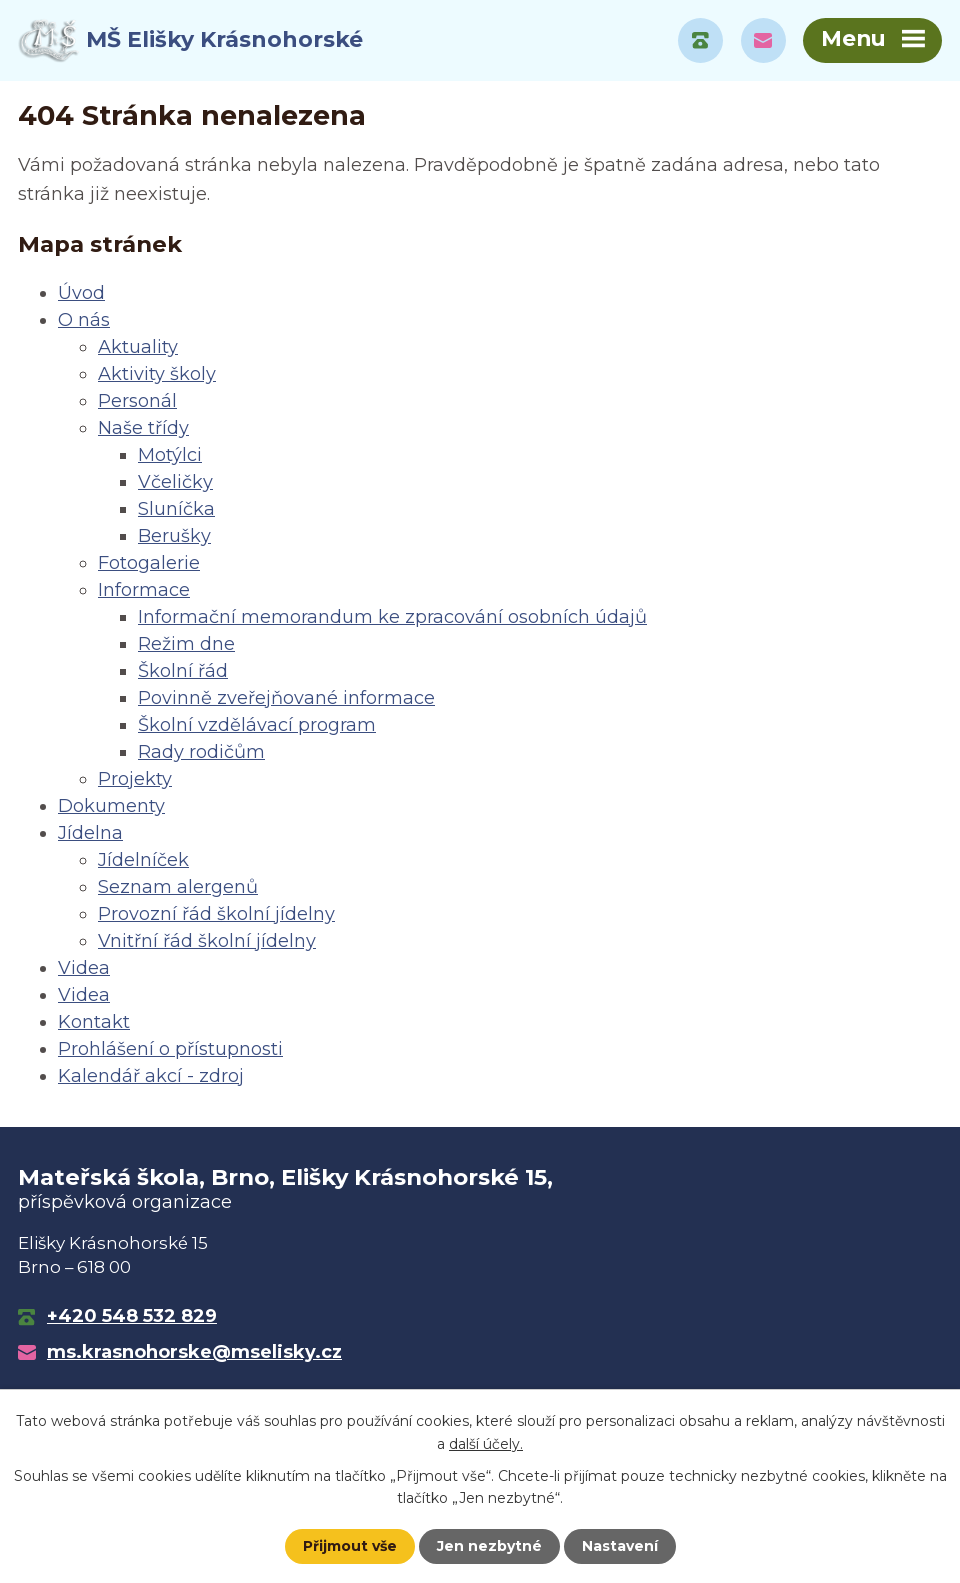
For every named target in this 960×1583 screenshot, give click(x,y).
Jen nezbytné (489, 1546)
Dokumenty (111, 806)
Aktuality (138, 347)
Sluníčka (176, 509)
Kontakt (94, 1022)
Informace (144, 590)
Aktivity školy (157, 374)
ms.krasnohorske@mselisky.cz (194, 1352)
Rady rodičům (201, 752)
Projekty (135, 779)
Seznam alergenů (178, 887)
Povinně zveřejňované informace (286, 698)
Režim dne (186, 644)
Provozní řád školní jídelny (216, 914)
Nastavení (620, 1546)
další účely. (486, 1443)
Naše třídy (143, 428)
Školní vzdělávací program (257, 725)
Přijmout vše (350, 1546)
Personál (137, 401)
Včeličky (175, 482)
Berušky (174, 536)
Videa (84, 968)
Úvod (81, 293)
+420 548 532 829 (132, 1316)
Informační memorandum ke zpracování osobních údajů (392, 617)
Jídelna (90, 833)
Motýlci (170, 455)
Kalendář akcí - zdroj (151, 1076)
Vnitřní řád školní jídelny (207, 941)
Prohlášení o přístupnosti (170, 1049)
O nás (84, 320)
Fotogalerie (149, 563)
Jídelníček (143, 860)
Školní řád (183, 671)
